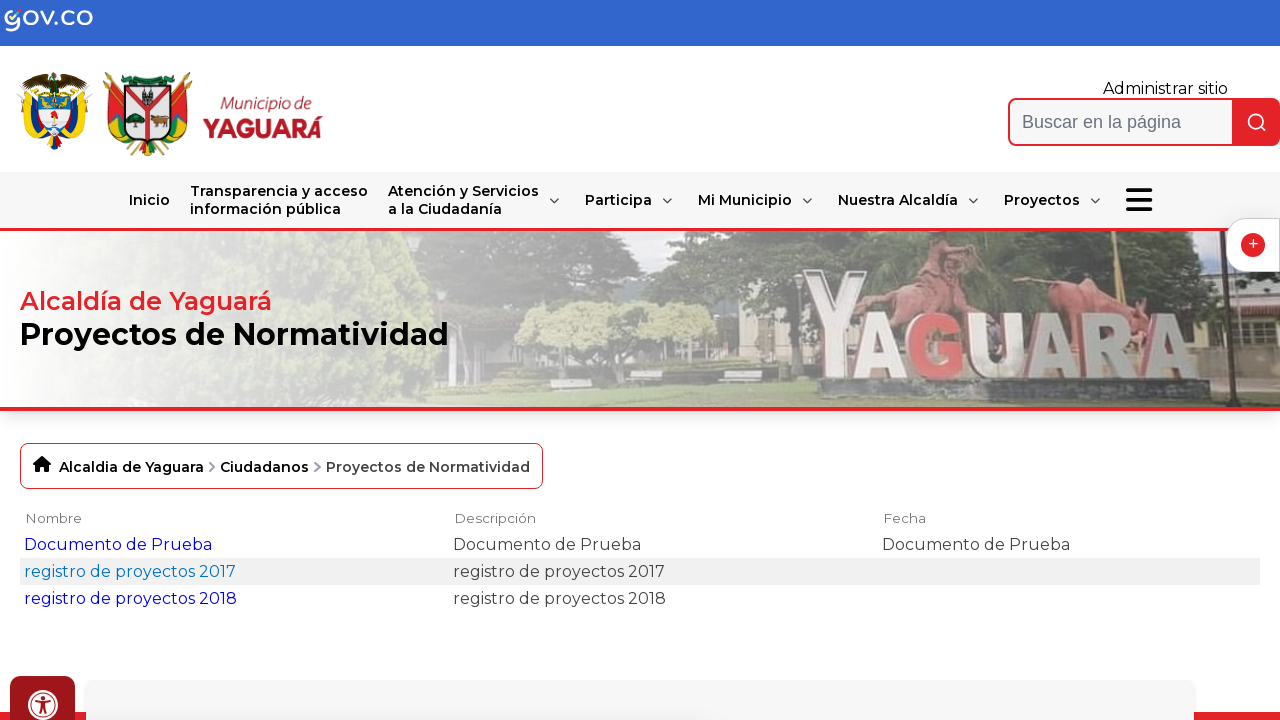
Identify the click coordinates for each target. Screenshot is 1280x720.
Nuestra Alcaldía (898, 200)
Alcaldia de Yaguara (131, 467)
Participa (618, 200)
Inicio (149, 200)
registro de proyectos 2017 (130, 571)
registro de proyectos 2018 (130, 598)
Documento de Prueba (118, 544)
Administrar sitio (1165, 88)
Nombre (53, 518)
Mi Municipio (745, 200)
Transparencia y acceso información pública (279, 200)
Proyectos (1042, 200)
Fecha (904, 518)
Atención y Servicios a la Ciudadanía (463, 200)
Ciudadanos (264, 467)
